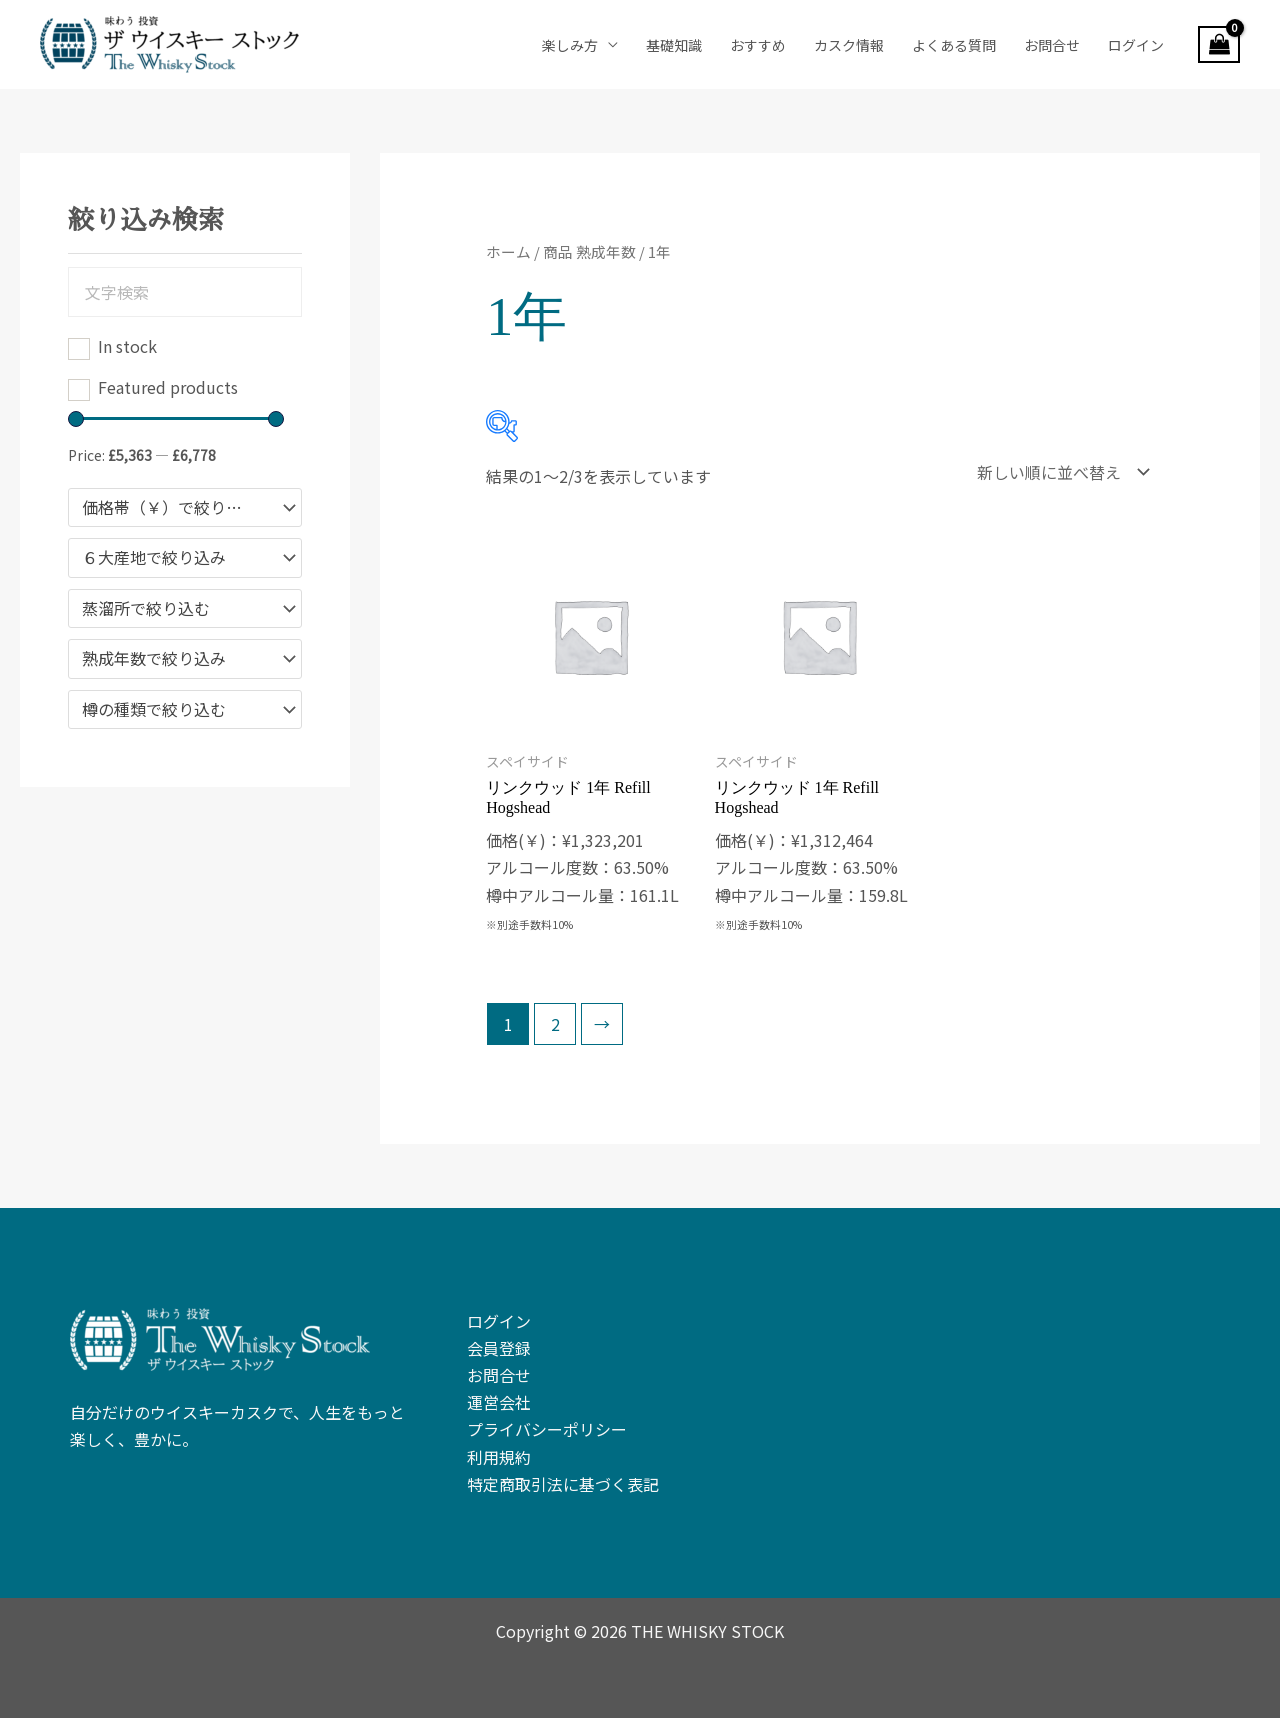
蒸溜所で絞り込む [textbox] (146, 609)
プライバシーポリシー (547, 1429)
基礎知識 (674, 45)
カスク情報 (849, 45)
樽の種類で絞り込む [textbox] (154, 710)
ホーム (508, 251)
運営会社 (499, 1402)
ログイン (1136, 45)
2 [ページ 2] (555, 1024)
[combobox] (185, 508)
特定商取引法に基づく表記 (563, 1484)
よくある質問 (954, 45)
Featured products (168, 387)
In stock (127, 346)
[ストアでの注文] (1058, 472)
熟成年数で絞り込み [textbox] (154, 659)
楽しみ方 (570, 45)
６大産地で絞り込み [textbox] (154, 558)
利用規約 (499, 1457)
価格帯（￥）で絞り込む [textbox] (170, 508)
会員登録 (499, 1348)
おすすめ (758, 45)
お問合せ (1052, 45)
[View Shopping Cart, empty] (1219, 45)
